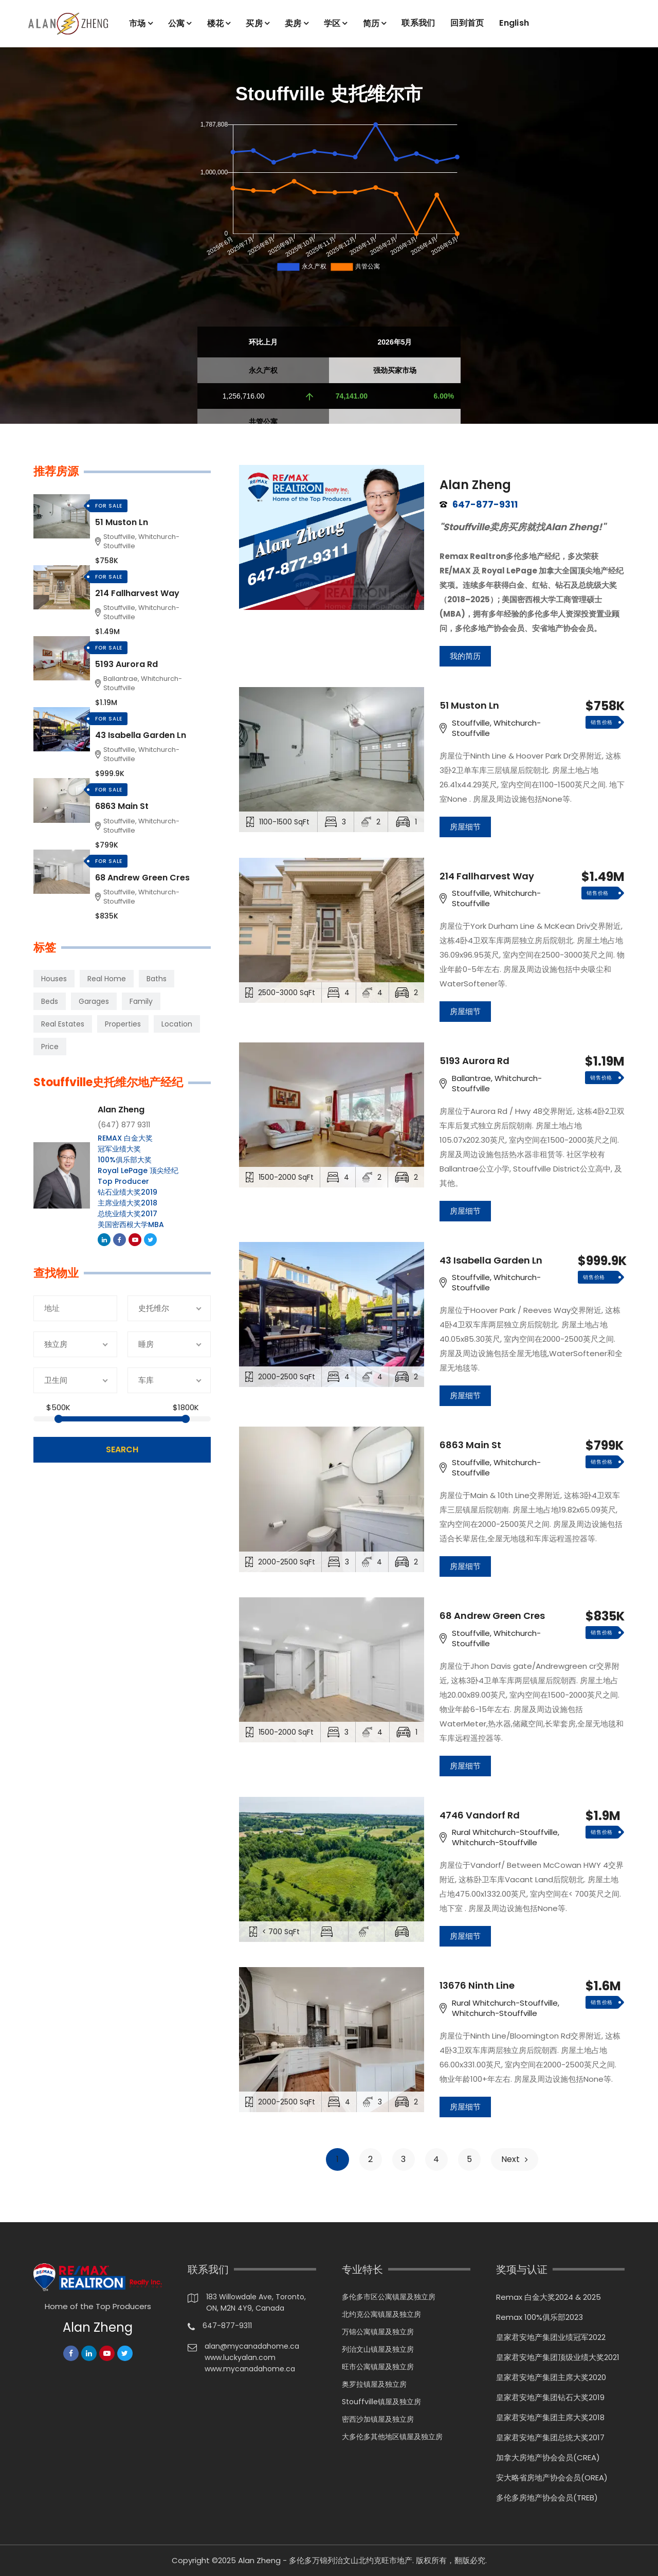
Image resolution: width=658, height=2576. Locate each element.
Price (50, 1046)
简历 (371, 23)
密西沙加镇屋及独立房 (378, 2419)
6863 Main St (470, 1445)
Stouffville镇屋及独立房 (381, 2402)
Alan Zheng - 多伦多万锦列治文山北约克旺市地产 (325, 2560)
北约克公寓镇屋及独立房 (381, 2314)
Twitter (151, 1240)
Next (514, 2159)
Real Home (106, 979)
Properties (123, 1024)
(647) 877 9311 (124, 1124)
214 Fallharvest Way (487, 876)
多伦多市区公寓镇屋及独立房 (388, 2297)
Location (176, 1024)
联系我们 (418, 23)
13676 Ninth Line (477, 1985)
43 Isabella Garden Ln (491, 1260)
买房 (254, 23)
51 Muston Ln (469, 705)
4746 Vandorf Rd (480, 1815)
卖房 (293, 23)
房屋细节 (465, 826)
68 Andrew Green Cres (492, 1616)
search (122, 1449)
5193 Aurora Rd (474, 1061)
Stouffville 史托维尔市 (329, 93)
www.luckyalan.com (240, 2357)
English (514, 23)
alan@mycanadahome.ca (252, 2346)
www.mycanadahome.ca (250, 2369)
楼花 (215, 23)
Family (141, 1001)
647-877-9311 (485, 504)
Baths (157, 979)
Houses (54, 979)
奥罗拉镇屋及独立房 (374, 2384)
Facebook (120, 1240)
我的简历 (465, 656)
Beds (49, 1001)
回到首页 (467, 23)
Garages (94, 1001)
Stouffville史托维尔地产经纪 (108, 1082)
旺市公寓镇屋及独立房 (378, 2367)
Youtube (135, 1240)
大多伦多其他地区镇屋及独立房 (392, 2436)
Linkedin (105, 1240)
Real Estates (62, 1024)
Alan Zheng (475, 485)
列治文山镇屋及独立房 (378, 2349)
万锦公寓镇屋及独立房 (378, 2332)
